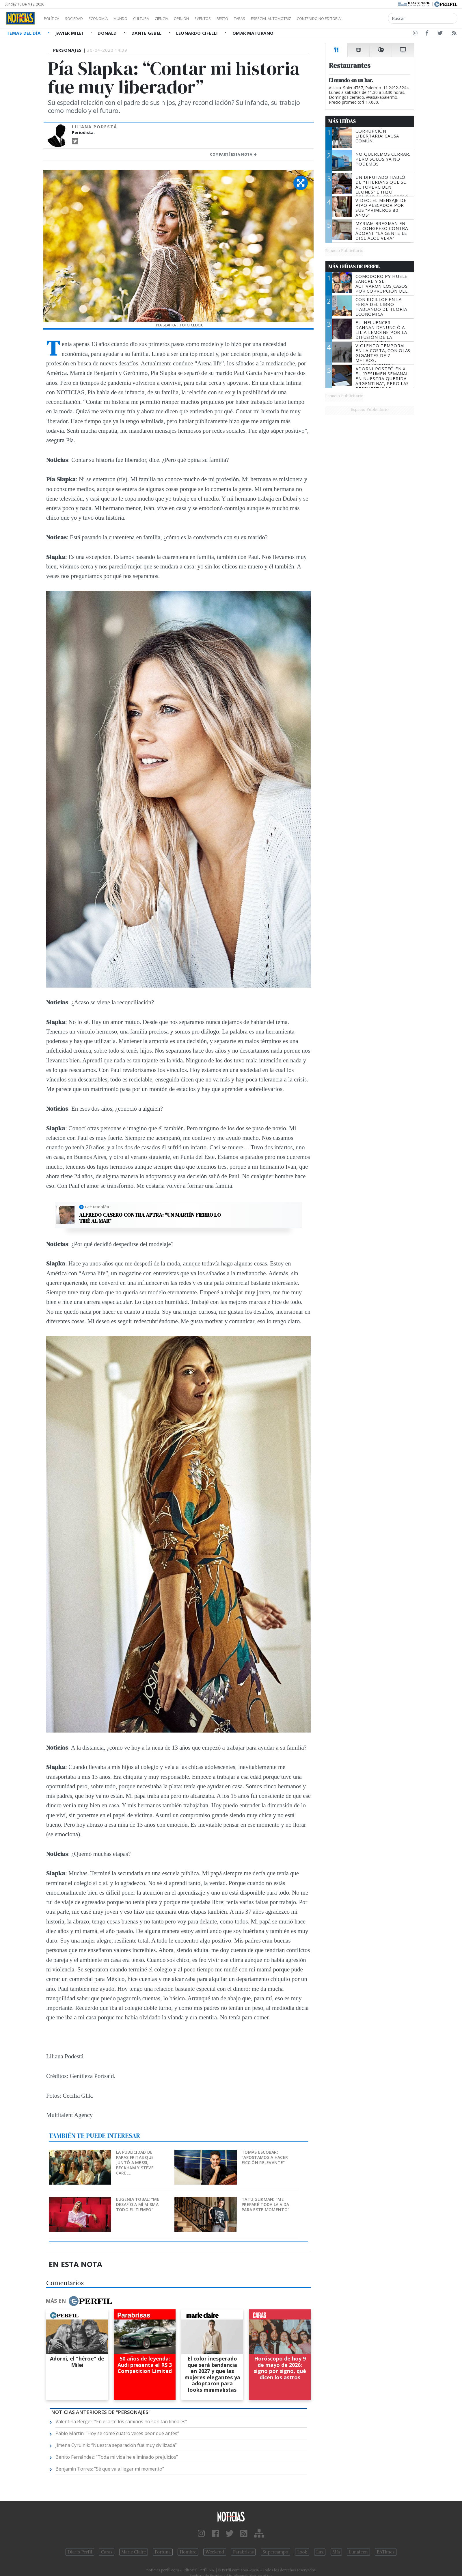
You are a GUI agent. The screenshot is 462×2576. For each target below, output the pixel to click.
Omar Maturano (253, 33)
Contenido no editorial (369, 18)
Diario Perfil (80, 2552)
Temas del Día (24, 33)
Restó (253, 18)
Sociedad (80, 18)
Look (302, 2552)
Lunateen (358, 2552)
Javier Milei (70, 33)
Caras (106, 2552)
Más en (79, 2301)
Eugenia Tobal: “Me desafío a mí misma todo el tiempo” (137, 2204)
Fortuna (163, 2552)
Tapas (272, 18)
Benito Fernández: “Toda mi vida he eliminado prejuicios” (116, 2457)
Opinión (205, 18)
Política (54, 18)
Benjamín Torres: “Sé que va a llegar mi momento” (109, 2469)
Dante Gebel (147, 33)
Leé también (97, 1206)
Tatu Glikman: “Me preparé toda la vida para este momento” (265, 2204)
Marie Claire (133, 2552)
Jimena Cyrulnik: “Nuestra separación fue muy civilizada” (116, 2445)
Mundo (133, 18)
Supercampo (275, 2552)
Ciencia (181, 18)
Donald (108, 33)
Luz (319, 2552)
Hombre (188, 2552)
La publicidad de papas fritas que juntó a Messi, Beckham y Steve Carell (135, 2162)
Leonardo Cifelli (197, 33)
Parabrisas (243, 2552)
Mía (336, 2552)
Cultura (157, 18)
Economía (108, 18)
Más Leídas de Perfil (354, 266)
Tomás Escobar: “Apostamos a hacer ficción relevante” (265, 2157)
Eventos (230, 18)
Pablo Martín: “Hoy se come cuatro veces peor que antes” (117, 2433)
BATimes (385, 2552)
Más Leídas (342, 121)
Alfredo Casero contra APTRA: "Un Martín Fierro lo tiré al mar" (150, 1218)
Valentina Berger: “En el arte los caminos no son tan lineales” (121, 2421)
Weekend (214, 2552)
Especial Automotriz (309, 18)
